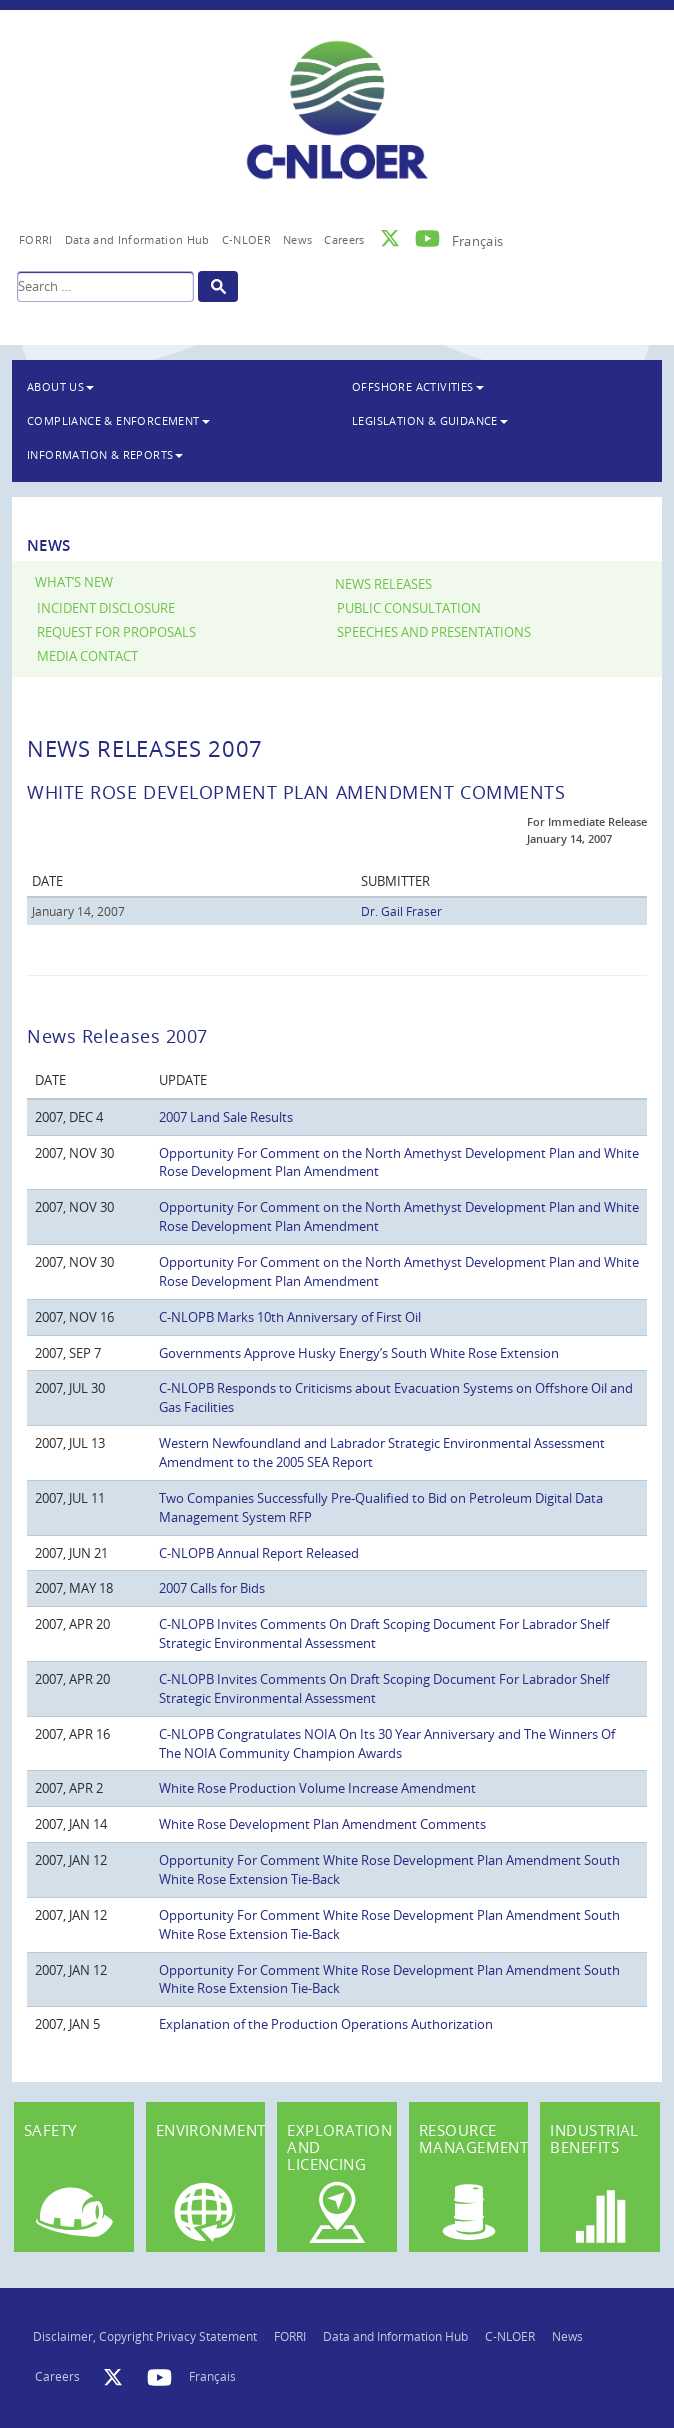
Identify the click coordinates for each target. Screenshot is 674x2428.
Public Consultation (409, 608)
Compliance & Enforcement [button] (118, 420)
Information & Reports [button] (105, 454)
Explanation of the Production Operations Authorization (326, 2024)
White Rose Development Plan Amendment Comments (322, 1824)
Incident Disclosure (106, 608)
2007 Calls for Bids (212, 1588)
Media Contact (87, 656)
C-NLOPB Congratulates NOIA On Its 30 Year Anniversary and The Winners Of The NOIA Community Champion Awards (387, 1743)
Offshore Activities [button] (418, 386)
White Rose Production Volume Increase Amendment (317, 1788)
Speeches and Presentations (434, 632)
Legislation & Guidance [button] (430, 420)
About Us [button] (60, 386)
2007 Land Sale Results (226, 1117)
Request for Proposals (116, 632)
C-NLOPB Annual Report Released (259, 1553)
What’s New (74, 582)
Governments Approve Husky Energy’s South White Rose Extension (359, 1353)
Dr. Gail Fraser (401, 911)
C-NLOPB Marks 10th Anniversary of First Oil (290, 1317)
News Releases (383, 584)
